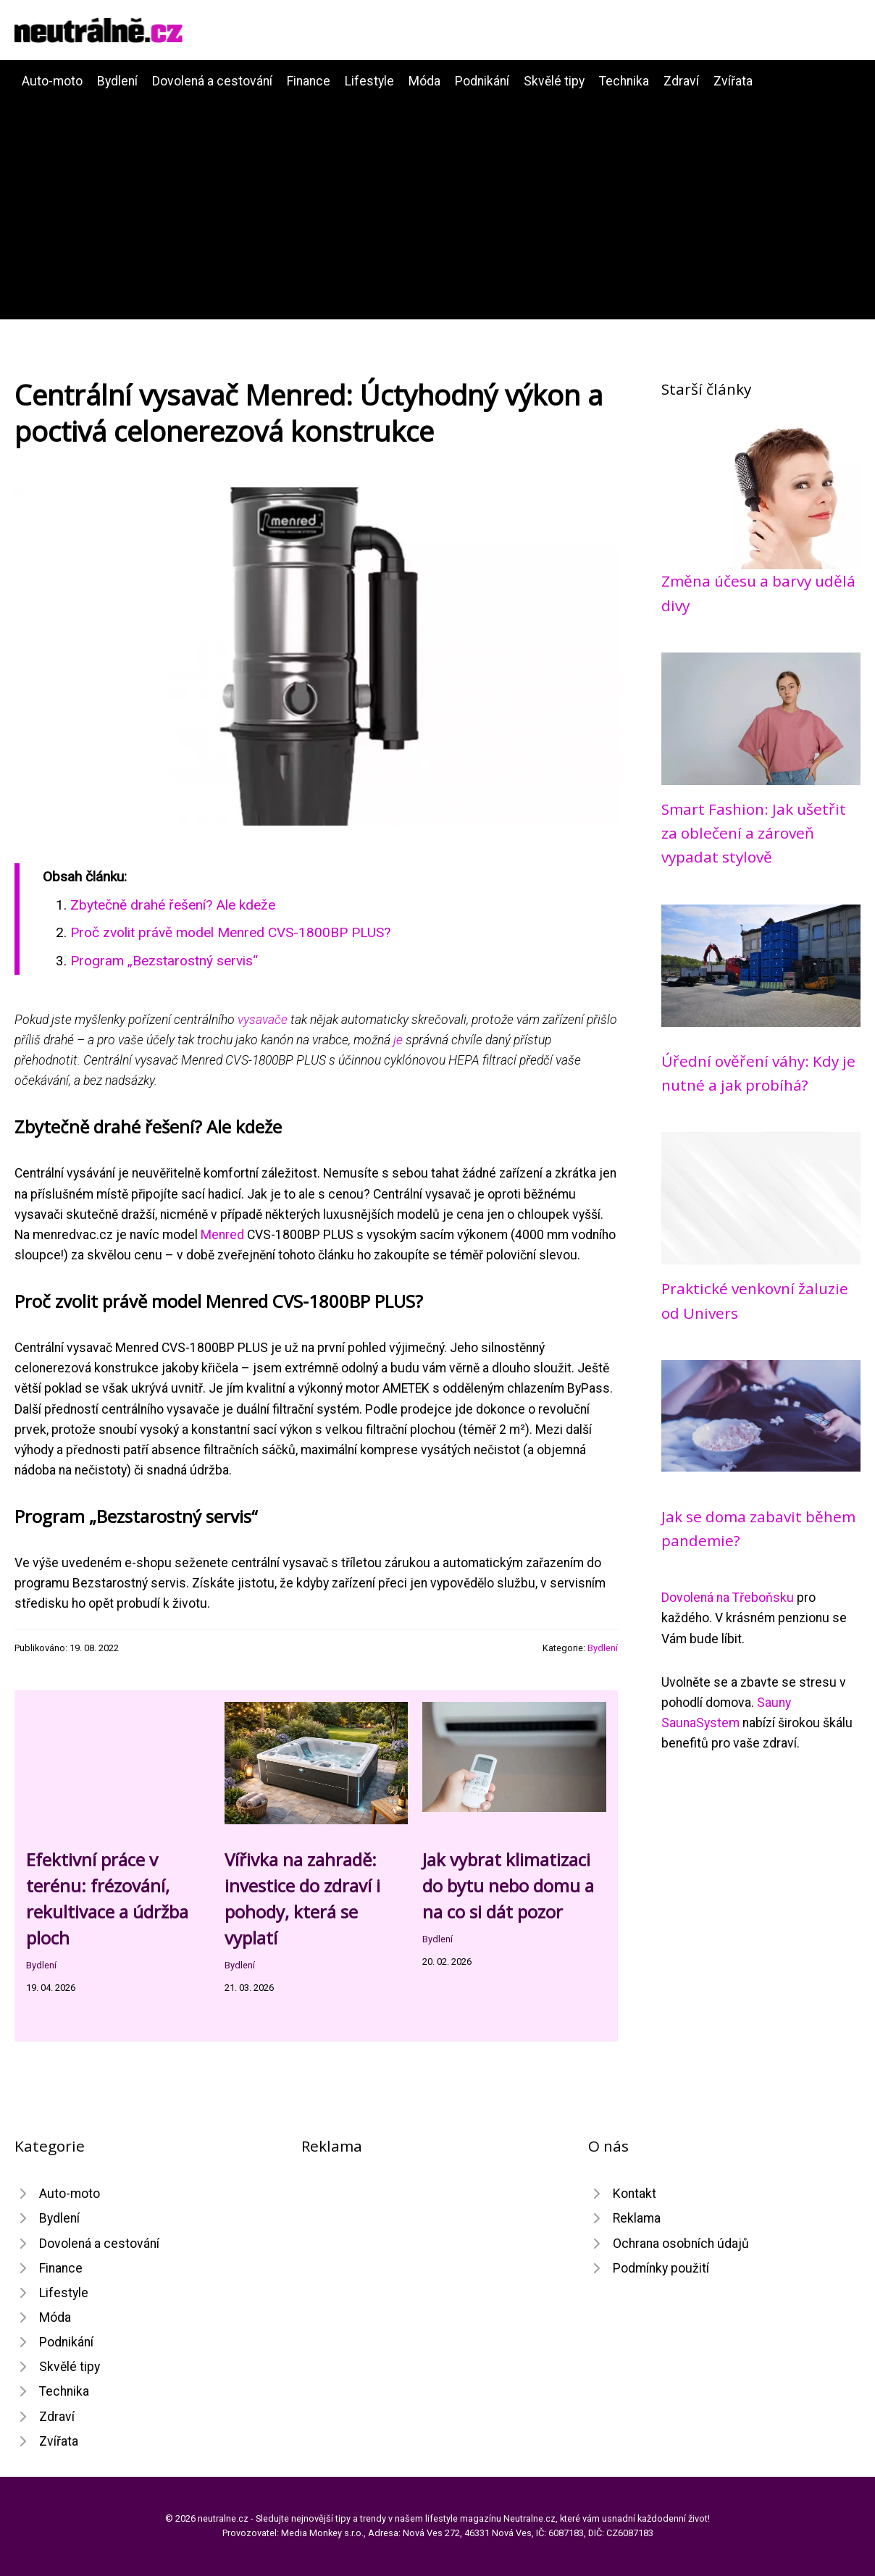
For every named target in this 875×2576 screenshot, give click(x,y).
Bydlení (117, 81)
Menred (222, 1235)
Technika (624, 81)
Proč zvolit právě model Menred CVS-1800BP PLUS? (230, 932)
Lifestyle (369, 81)
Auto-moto (52, 81)
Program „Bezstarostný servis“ (164, 960)
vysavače (263, 1019)
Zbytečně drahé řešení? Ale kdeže (172, 905)
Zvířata (733, 81)
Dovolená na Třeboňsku (727, 1597)
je (398, 1040)
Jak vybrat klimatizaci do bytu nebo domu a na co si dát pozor (508, 1885)
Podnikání (482, 81)
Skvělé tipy (554, 81)
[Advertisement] (437, 199)
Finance (308, 81)
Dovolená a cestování (212, 81)
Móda (424, 81)
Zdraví (681, 81)
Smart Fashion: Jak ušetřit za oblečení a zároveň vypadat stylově (753, 833)
